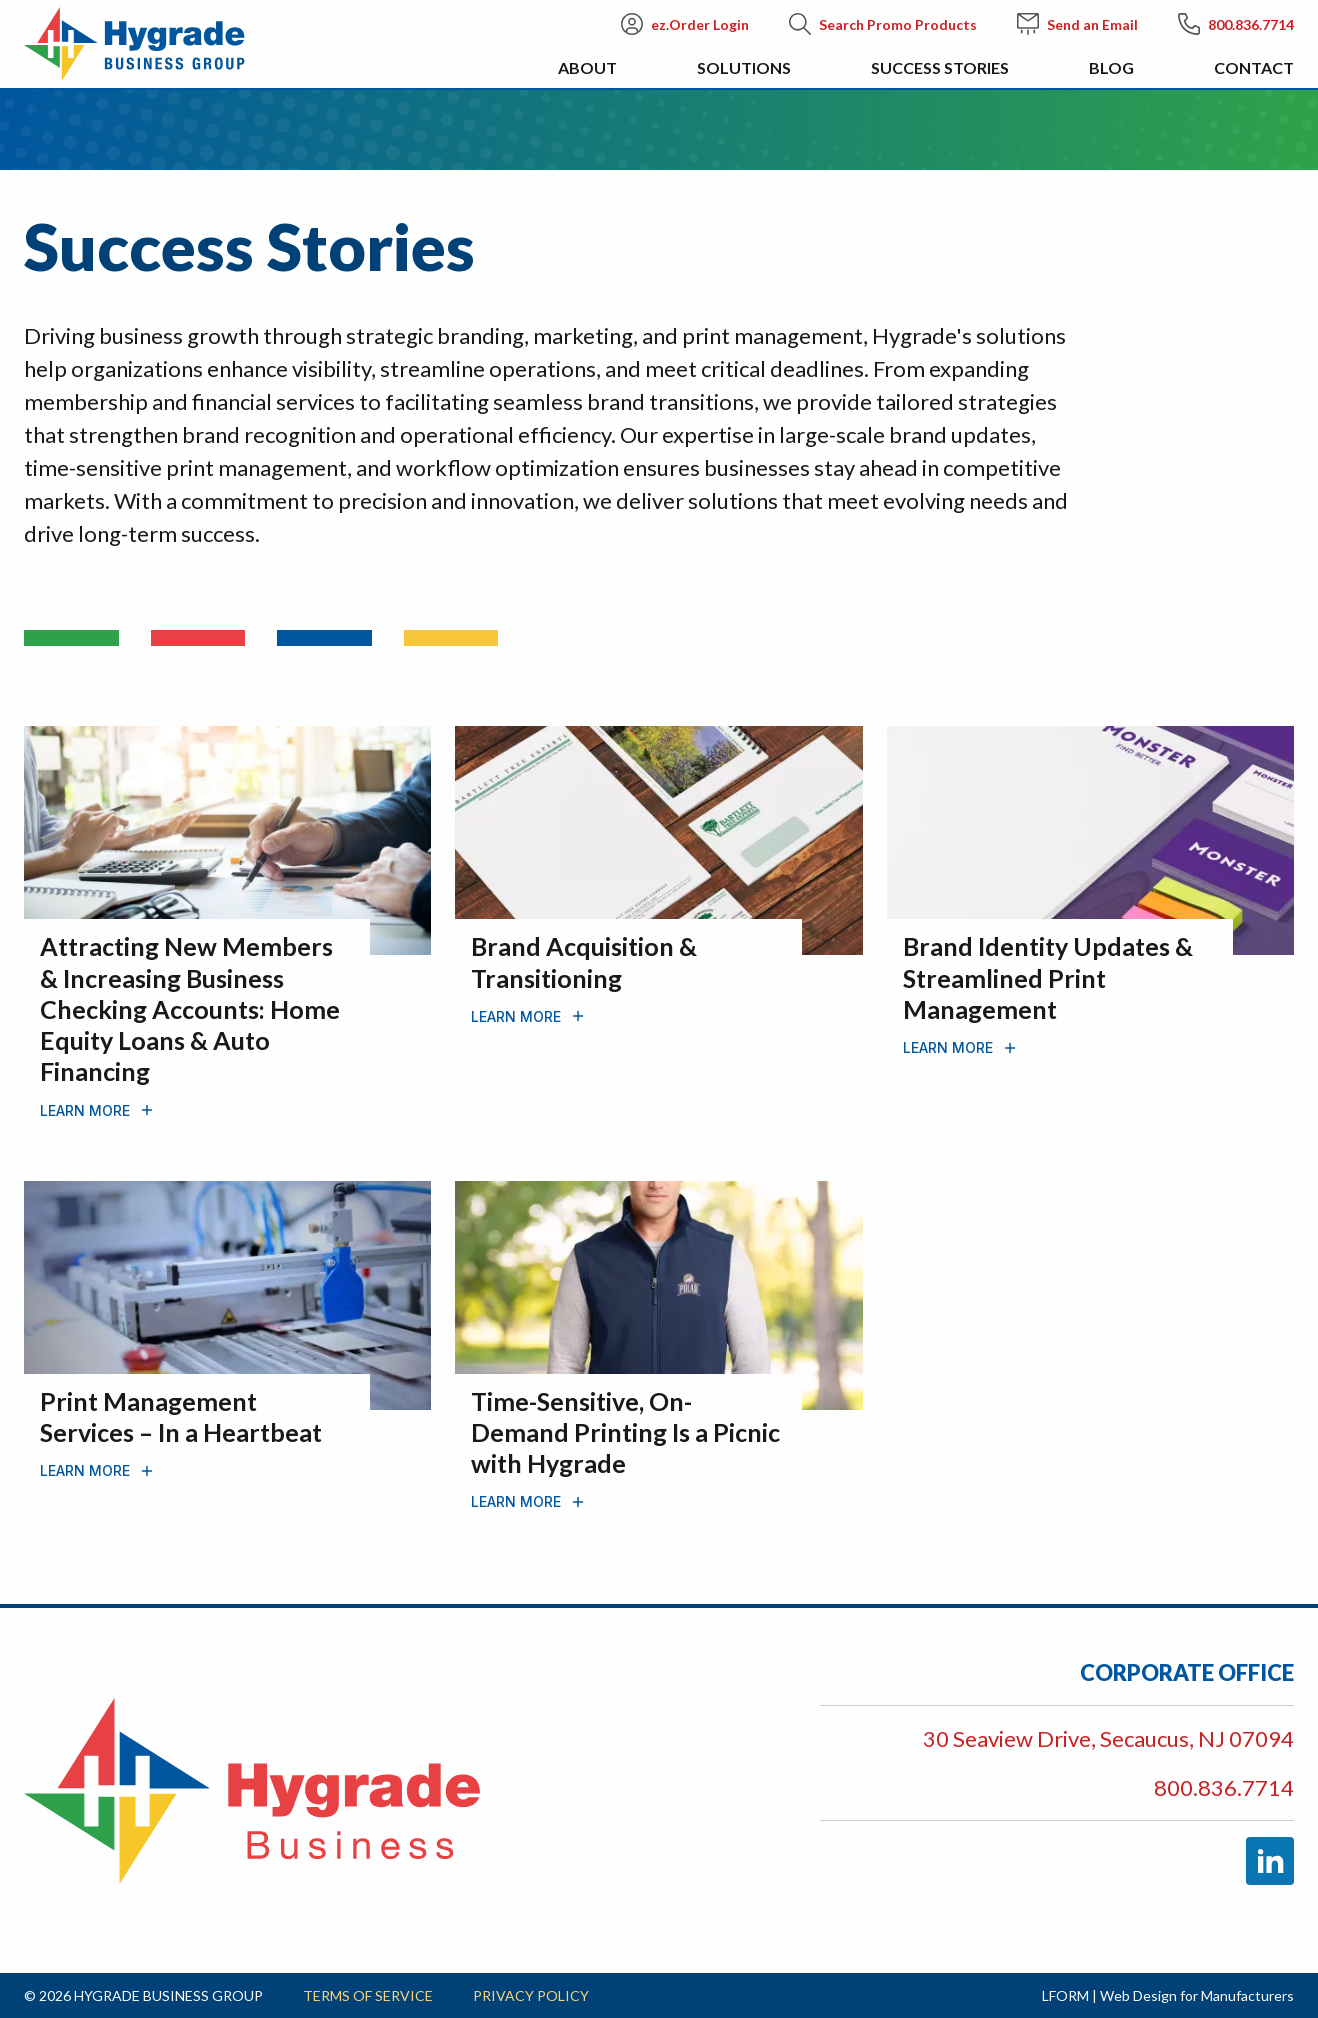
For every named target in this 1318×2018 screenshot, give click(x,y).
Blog (1111, 67)
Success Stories (940, 67)
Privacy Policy (531, 1995)
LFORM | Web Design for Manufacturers (1168, 1995)
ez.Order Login (685, 24)
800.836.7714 (1236, 24)
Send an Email (1077, 24)
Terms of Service (368, 1995)
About (587, 67)
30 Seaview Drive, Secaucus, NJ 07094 (1108, 1738)
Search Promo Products (883, 24)
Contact (1254, 67)
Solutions (744, 67)
